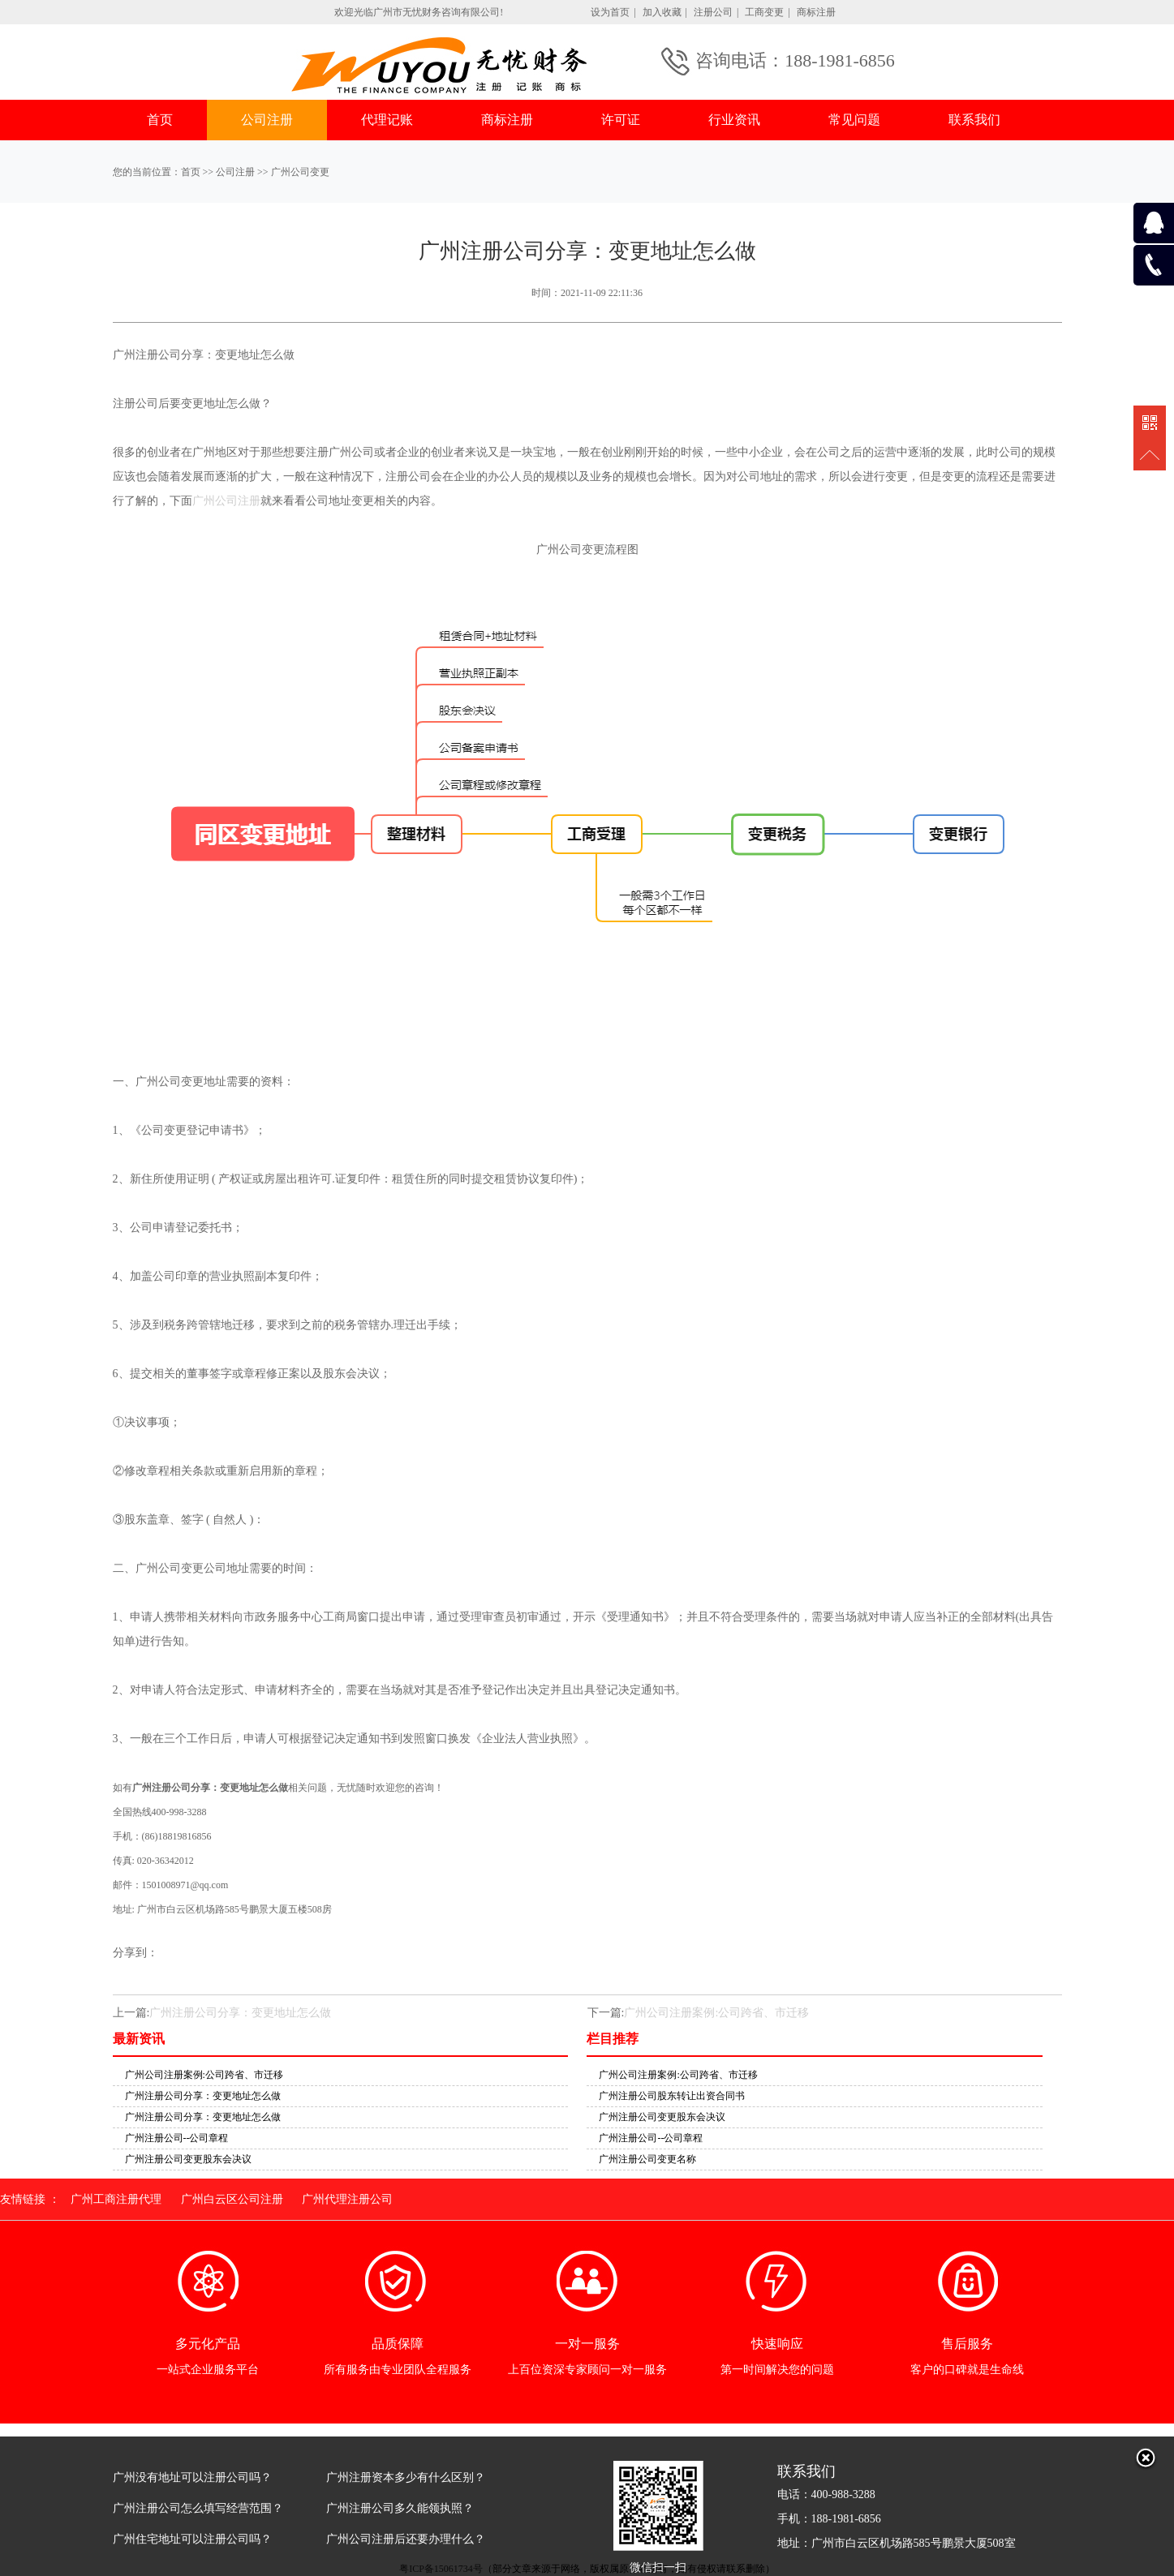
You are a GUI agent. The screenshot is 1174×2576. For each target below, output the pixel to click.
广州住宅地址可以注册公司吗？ (192, 2539)
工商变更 (764, 12)
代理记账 (387, 120)
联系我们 (974, 120)
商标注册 (816, 12)
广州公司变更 (300, 172)
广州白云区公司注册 (232, 2199)
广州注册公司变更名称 (647, 2159)
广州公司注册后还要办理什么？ (405, 2539)
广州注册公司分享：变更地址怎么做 (240, 2013)
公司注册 (267, 120)
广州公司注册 (226, 501)
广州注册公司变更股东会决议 (188, 2159)
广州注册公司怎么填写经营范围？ (198, 2508)
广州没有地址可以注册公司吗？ (192, 2477)
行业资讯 (734, 120)
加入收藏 (662, 12)
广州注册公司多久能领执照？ (400, 2508)
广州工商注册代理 (116, 2199)
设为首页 (610, 12)
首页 (160, 120)
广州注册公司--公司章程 (177, 2138)
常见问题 (854, 120)
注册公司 (713, 12)
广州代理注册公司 (347, 2199)
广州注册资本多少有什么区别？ (405, 2477)
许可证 (620, 120)
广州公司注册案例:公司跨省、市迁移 (716, 2013)
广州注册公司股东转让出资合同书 (672, 2096)
